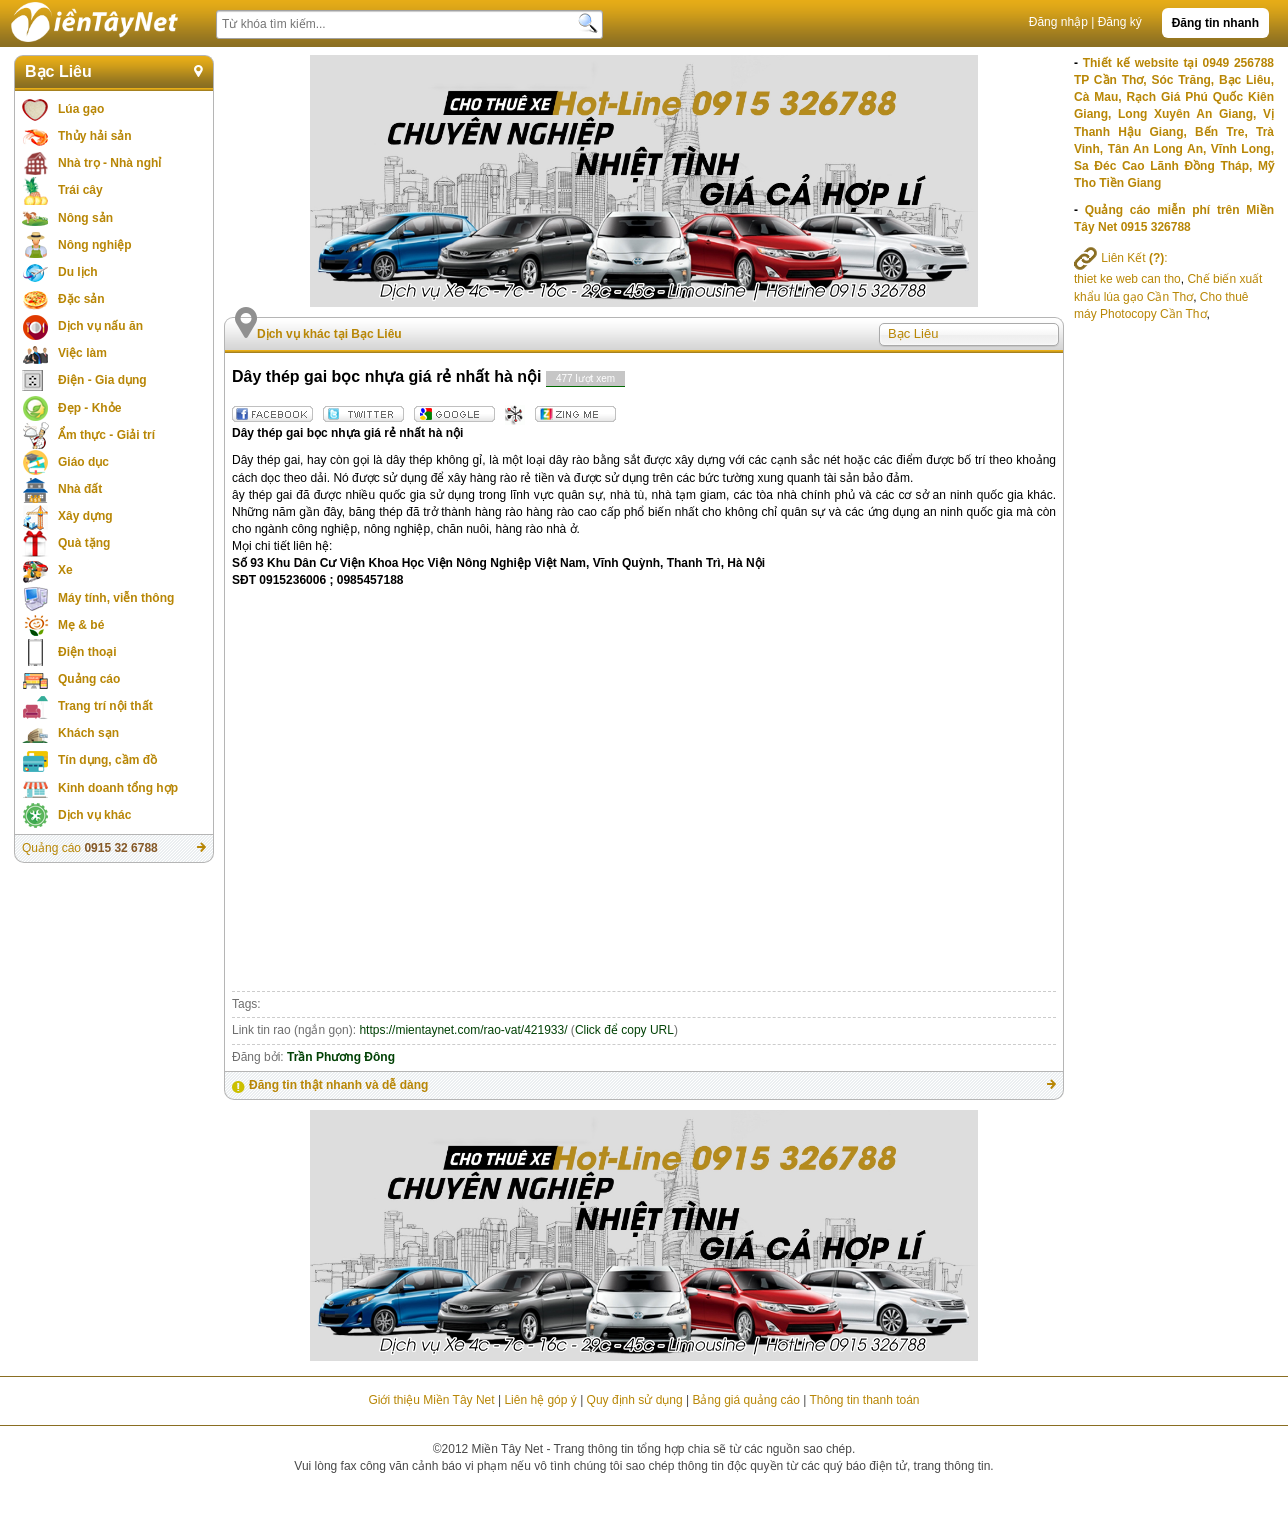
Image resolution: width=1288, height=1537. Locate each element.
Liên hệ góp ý (540, 1400)
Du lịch (78, 272)
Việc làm (82, 353)
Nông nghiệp (95, 245)
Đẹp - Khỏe (89, 408)
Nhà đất (80, 489)
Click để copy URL (624, 1030)
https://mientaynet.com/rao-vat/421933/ (463, 1030)
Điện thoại (87, 652)
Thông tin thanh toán (864, 1400)
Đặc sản (81, 299)
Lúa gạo (81, 109)
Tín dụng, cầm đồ (107, 760)
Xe (65, 570)
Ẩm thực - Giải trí (106, 435)
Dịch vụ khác (94, 815)
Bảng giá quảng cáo (745, 1400)
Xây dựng (85, 516)
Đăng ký (1120, 22)
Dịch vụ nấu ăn (100, 326)
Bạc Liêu (58, 71)
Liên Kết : (1121, 258)
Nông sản (85, 218)
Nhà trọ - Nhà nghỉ (109, 163)
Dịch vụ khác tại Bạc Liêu (329, 334)
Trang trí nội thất (105, 706)
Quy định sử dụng (635, 1400)
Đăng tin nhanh (1215, 23)
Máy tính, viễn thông (116, 598)
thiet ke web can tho (1127, 279)
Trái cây (80, 190)
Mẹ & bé (81, 625)
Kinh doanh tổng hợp (118, 788)
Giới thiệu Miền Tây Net (431, 1400)
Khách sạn (88, 733)
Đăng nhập (1058, 22)
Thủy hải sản (95, 136)
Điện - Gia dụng (102, 380)
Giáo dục (83, 462)
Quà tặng (84, 543)
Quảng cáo (89, 679)
